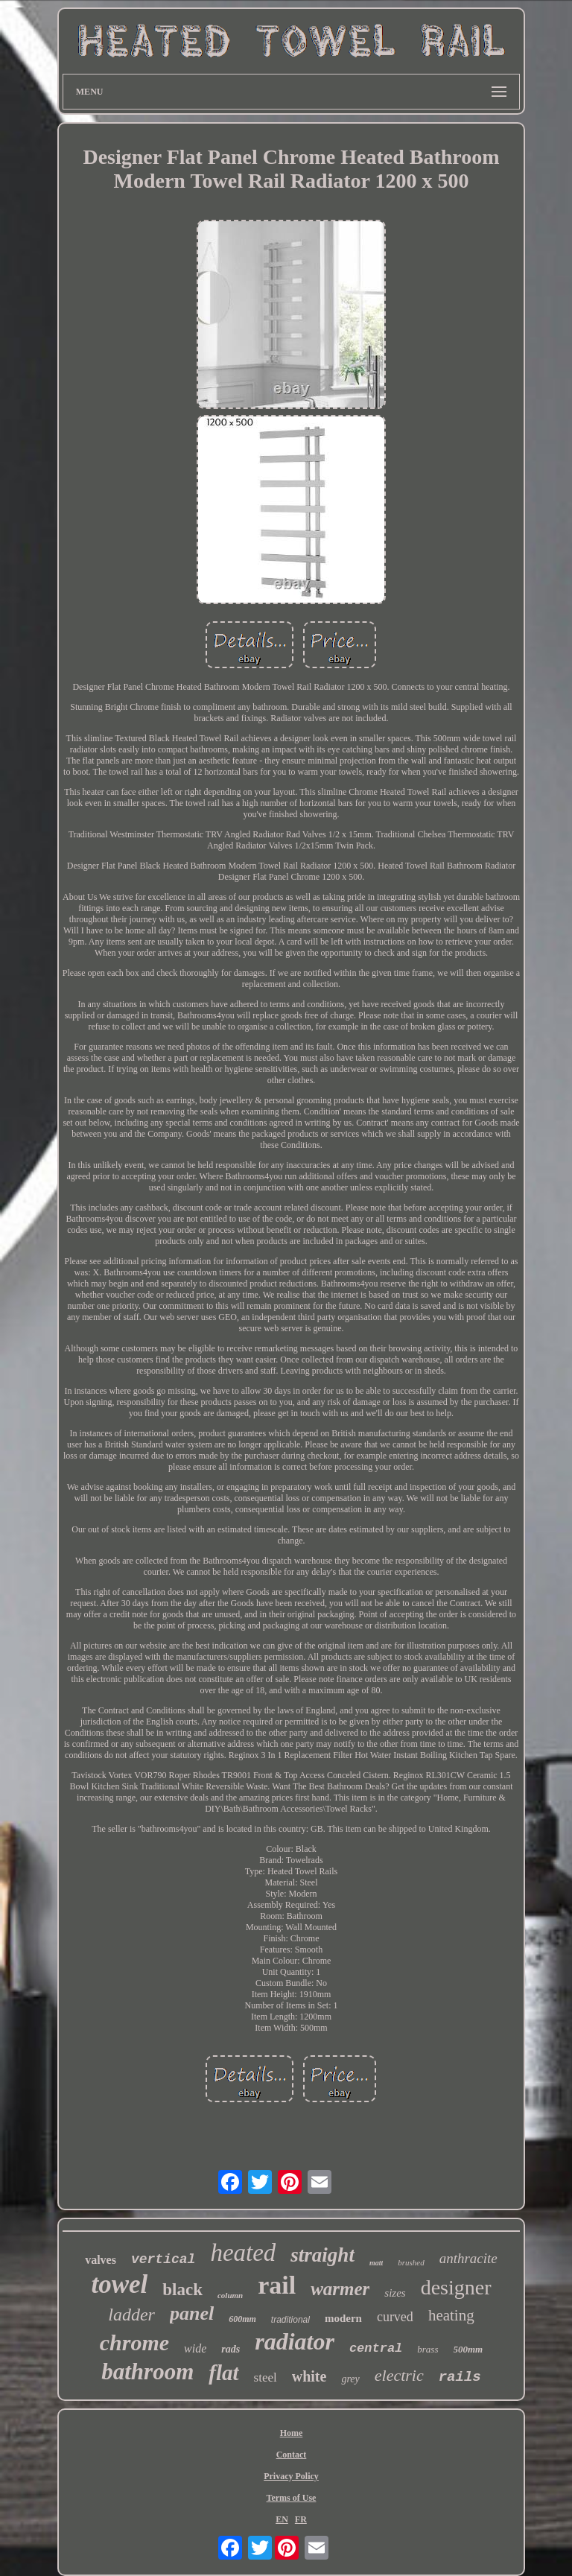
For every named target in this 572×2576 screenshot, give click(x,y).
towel (119, 2284)
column (230, 2295)
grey (350, 2379)
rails (460, 2377)
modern (343, 2318)
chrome (134, 2342)
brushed (411, 2262)
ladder (131, 2314)
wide (195, 2348)
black (182, 2289)
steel (265, 2377)
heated (243, 2252)
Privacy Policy (291, 2476)
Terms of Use (292, 2498)
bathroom (147, 2371)
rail (277, 2285)
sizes (394, 2293)
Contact (291, 2454)
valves (100, 2259)
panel (192, 2313)
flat (223, 2373)
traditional (290, 2320)
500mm (468, 2349)
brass (427, 2349)
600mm (242, 2319)
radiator (294, 2341)
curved (395, 2316)
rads (230, 2349)
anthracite (468, 2258)
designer (456, 2287)
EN (282, 2519)
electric (399, 2375)
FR (301, 2519)
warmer (340, 2289)
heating (451, 2315)
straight (322, 2255)
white (309, 2376)
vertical (163, 2259)
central (375, 2348)
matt (376, 2263)
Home (291, 2433)
